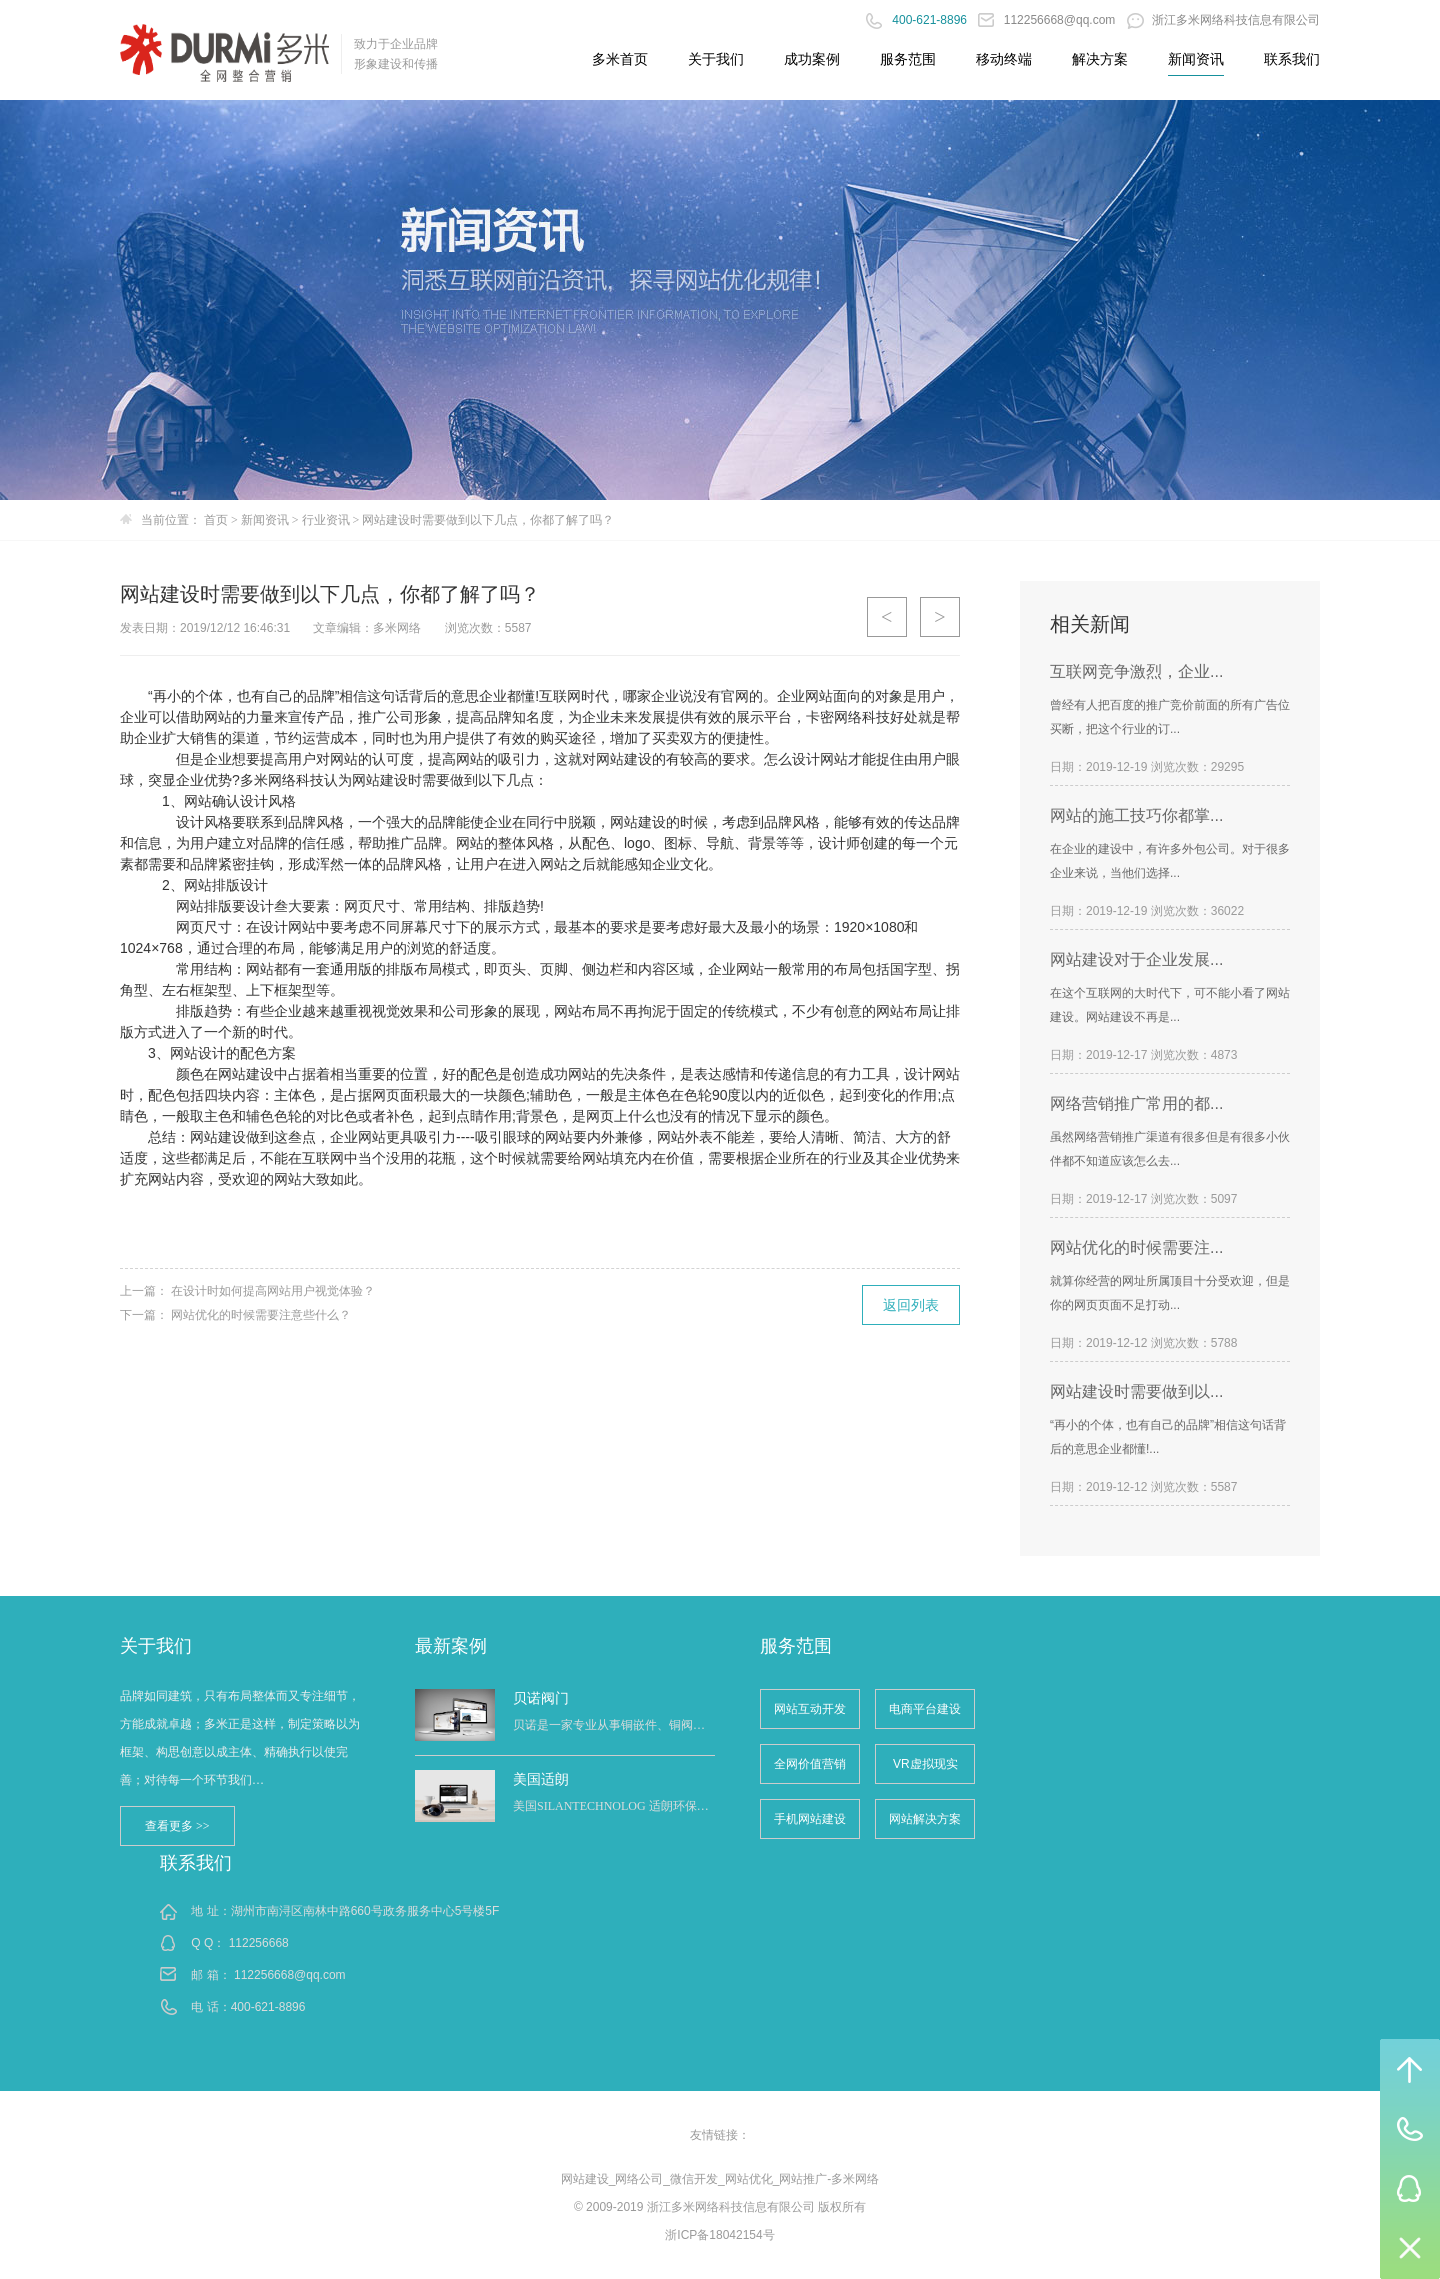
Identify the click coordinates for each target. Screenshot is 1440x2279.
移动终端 (1004, 59)
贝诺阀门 (541, 1698)
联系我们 (1292, 59)
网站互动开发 (810, 1709)
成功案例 (812, 59)
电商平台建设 (925, 1709)
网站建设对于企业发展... (1136, 959)
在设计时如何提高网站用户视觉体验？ (273, 1291)
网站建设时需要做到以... (1136, 1391)
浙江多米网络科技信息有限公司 (1223, 20)
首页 (216, 520)
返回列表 (911, 1305)
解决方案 (1100, 59)
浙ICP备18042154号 (719, 2235)
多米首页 (620, 59)
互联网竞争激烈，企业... (1136, 671)
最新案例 (451, 1646)
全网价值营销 (810, 1764)
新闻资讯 (1196, 59)
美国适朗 (541, 1779)
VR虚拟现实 (925, 1764)
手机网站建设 (810, 1819)
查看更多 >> (177, 1826)
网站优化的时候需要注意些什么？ (261, 1315)
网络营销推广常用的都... (1136, 1103)
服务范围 (908, 59)
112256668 (259, 1943)
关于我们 (716, 59)
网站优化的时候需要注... (1136, 1247)
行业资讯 (326, 520)
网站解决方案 (925, 1819)
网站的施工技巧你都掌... (1136, 815)
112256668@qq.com (1048, 20)
